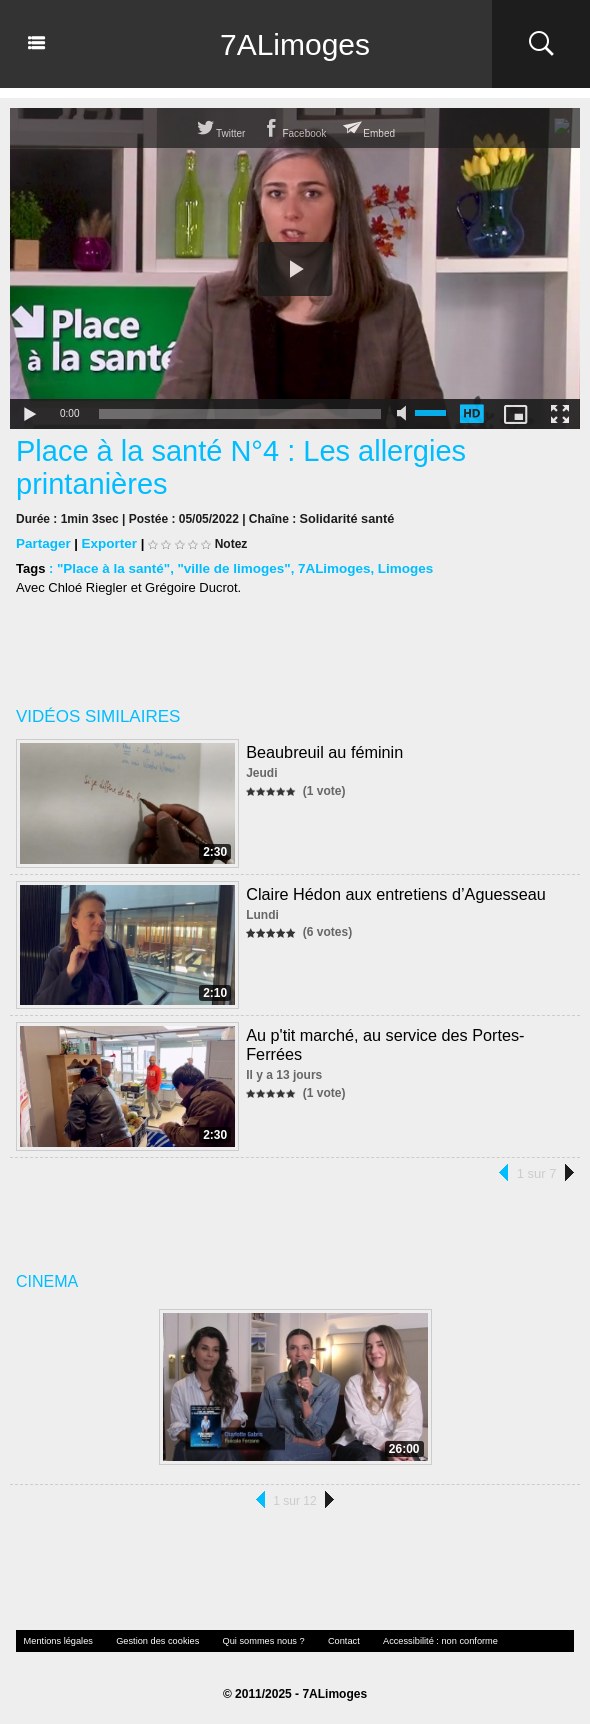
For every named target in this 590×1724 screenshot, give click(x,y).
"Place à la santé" (111, 567)
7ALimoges (295, 44)
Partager (42, 542)
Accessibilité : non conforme (411, 1639)
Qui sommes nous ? (245, 1639)
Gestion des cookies (147, 1639)
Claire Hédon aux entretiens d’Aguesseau (393, 892)
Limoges (393, 567)
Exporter (106, 542)
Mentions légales (55, 1639)
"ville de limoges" (227, 567)
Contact (321, 1639)
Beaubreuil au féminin (323, 750)
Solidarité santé (344, 518)
